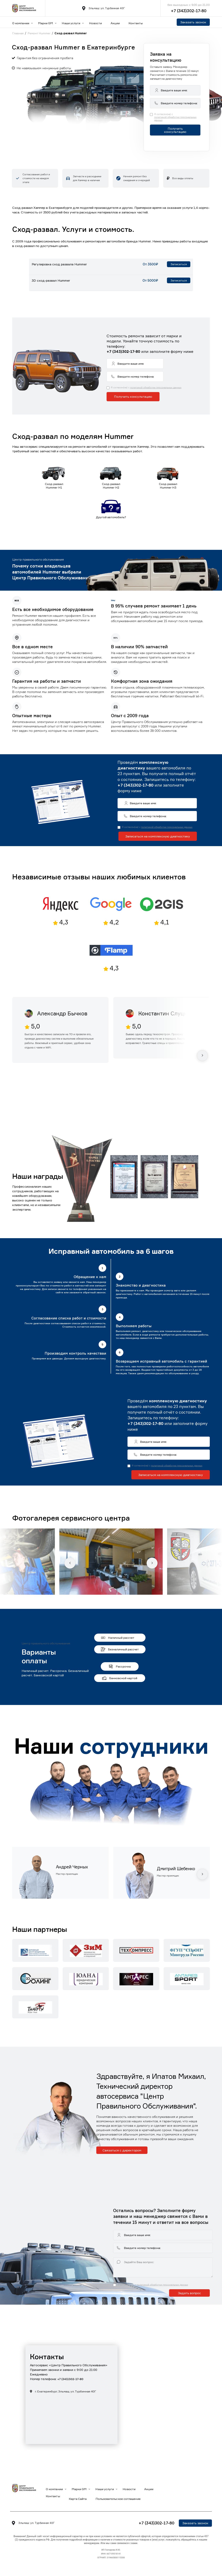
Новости (95, 23)
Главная (18, 33)
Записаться (178, 264)
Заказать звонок (193, 22)
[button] (202, 1055)
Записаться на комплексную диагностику (157, 836)
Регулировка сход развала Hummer (59, 264)
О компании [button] (20, 23)
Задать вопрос (189, 2293)
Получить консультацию (175, 130)
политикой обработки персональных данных (175, 119)
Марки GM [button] (45, 23)
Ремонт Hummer (39, 33)
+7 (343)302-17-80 (189, 10)
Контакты (136, 23)
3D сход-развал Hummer (51, 280)
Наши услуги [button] (71, 23)
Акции (115, 23)
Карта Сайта (78, 2499)
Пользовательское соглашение (118, 2499)
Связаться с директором (122, 2150)
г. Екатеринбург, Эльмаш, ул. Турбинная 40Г (63, 2391)
